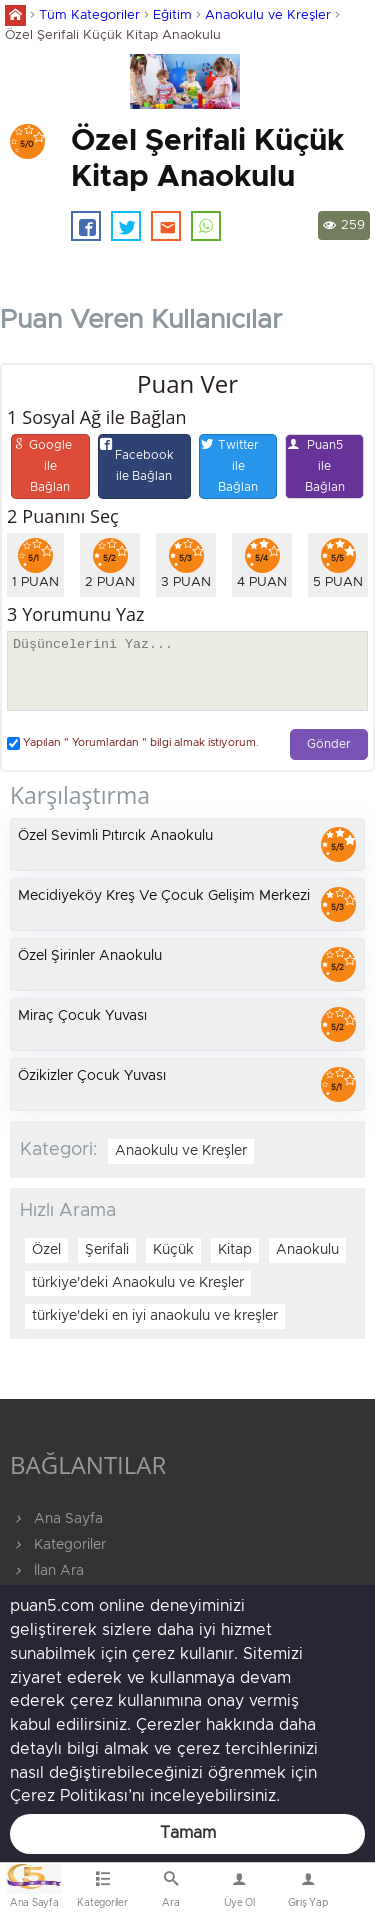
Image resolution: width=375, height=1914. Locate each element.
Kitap (235, 1250)
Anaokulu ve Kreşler (268, 15)
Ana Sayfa (56, 1519)
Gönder (329, 744)
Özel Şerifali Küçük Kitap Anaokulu (113, 35)
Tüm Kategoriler (89, 15)
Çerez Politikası (69, 1796)
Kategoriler (58, 1545)
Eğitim (172, 15)
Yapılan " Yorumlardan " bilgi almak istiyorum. (133, 743)
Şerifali (107, 1250)
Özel (46, 1250)
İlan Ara (47, 1571)
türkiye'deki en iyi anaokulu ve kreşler (155, 1316)
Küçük (173, 1250)
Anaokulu (307, 1250)
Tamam (188, 1833)
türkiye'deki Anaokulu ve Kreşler (138, 1283)
